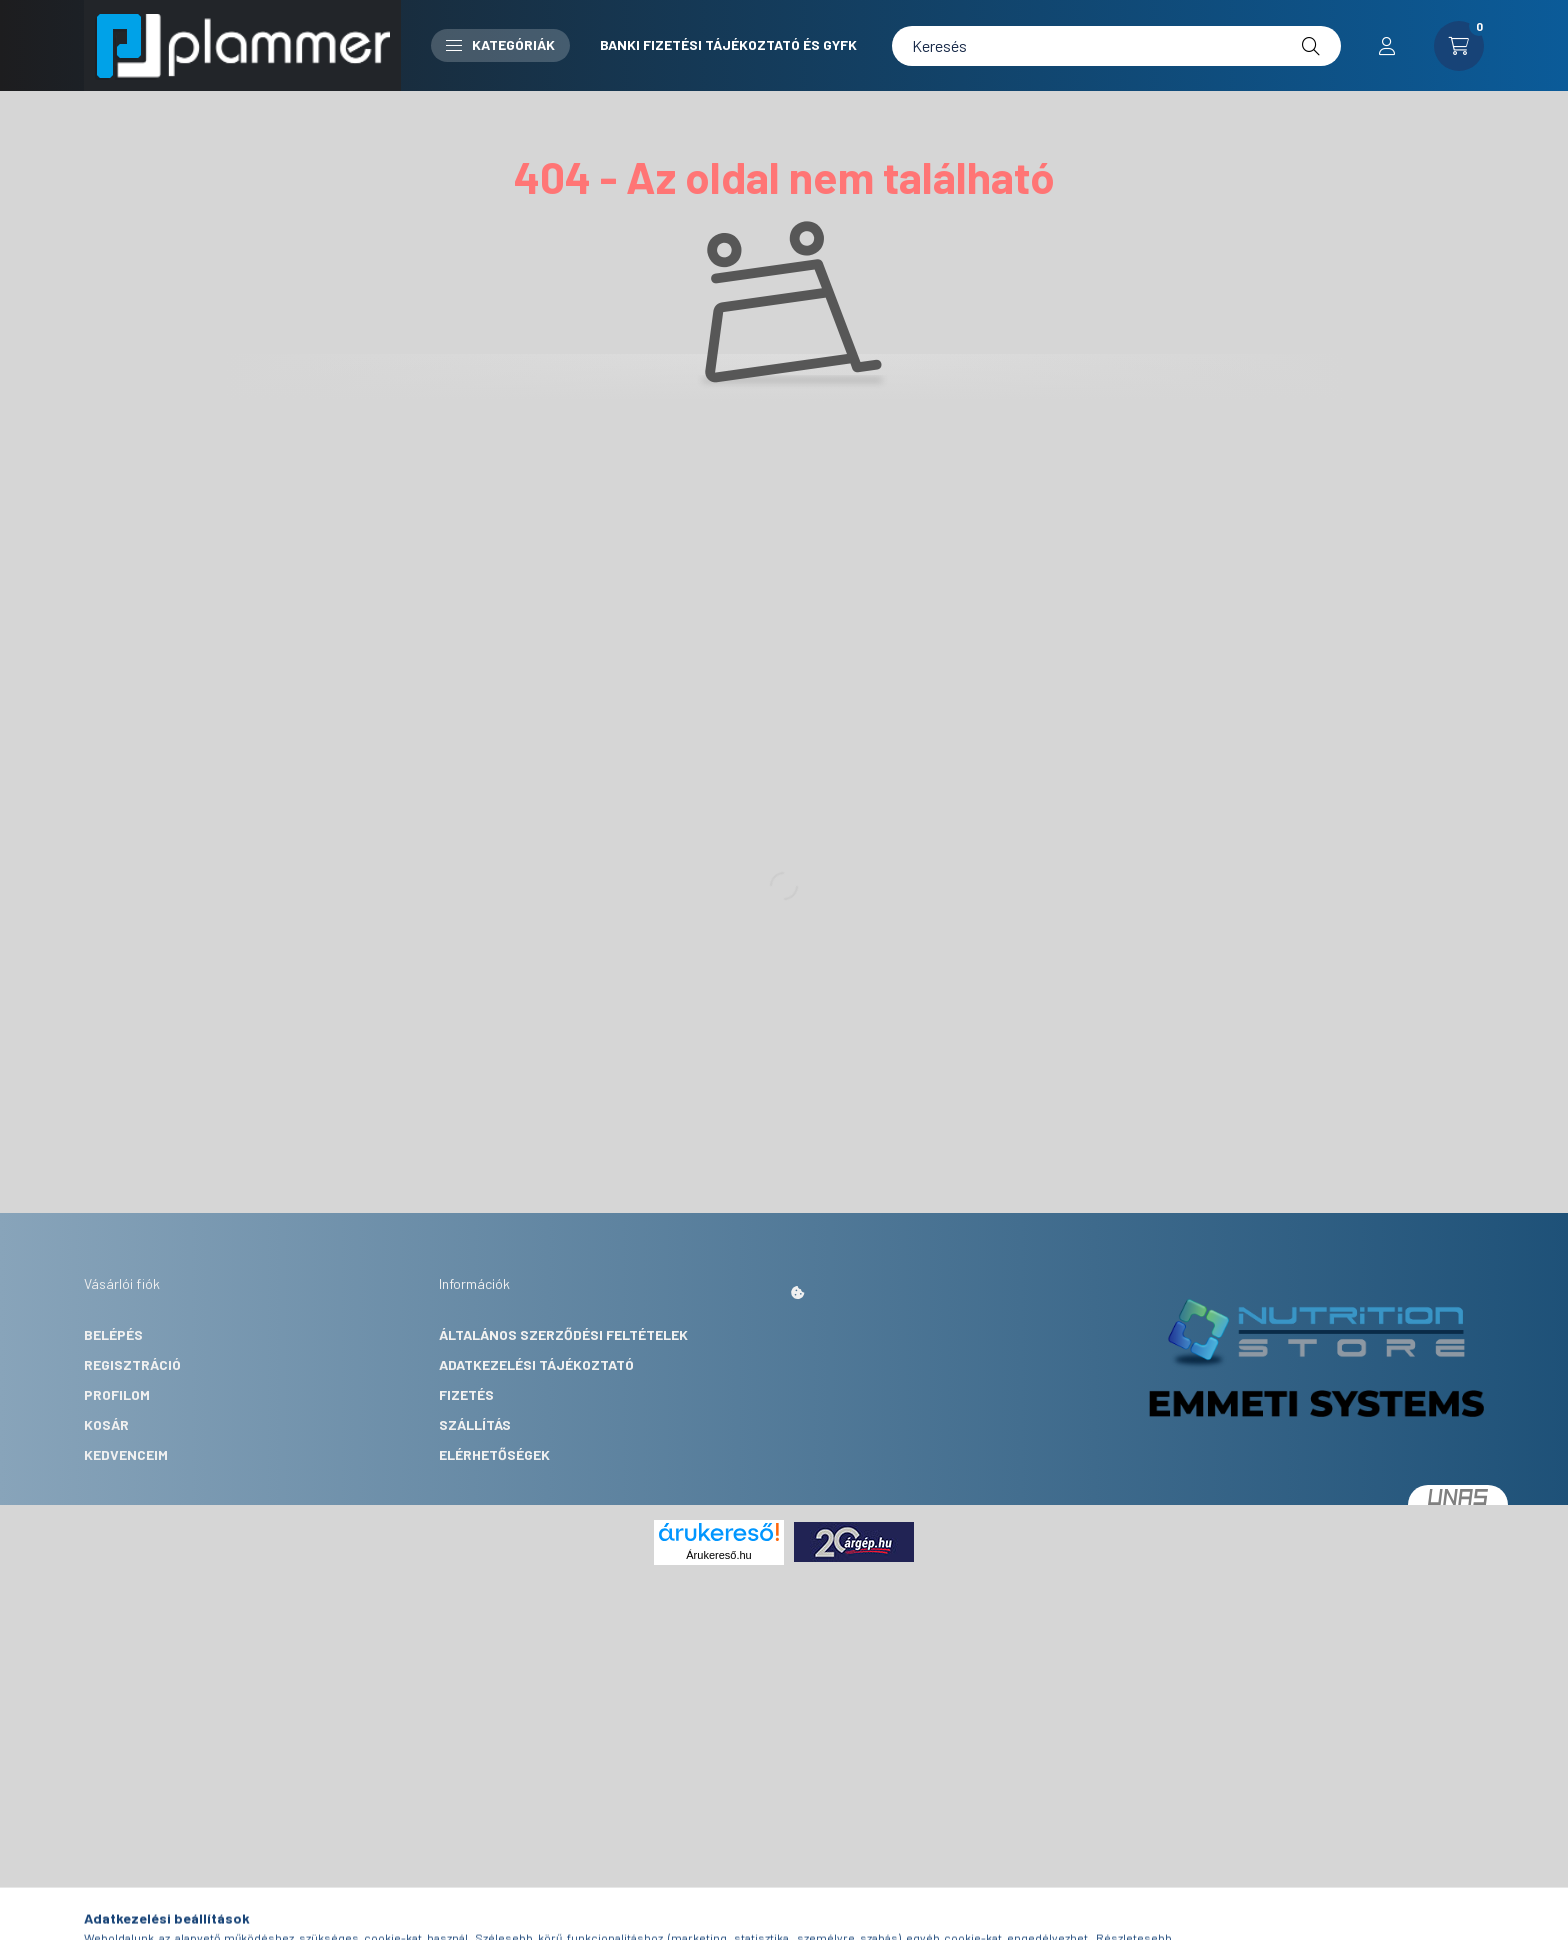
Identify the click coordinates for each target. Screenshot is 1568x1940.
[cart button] (1459, 46)
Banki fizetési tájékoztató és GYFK (728, 44)
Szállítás (475, 1424)
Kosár (106, 1424)
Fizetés (466, 1394)
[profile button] (1387, 46)
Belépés (113, 1334)
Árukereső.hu (718, 1555)
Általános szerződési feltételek (563, 1334)
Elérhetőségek (494, 1454)
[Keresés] (1116, 46)
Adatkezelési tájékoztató (536, 1364)
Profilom (117, 1394)
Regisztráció (132, 1364)
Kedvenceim (126, 1454)
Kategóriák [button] (500, 44)
